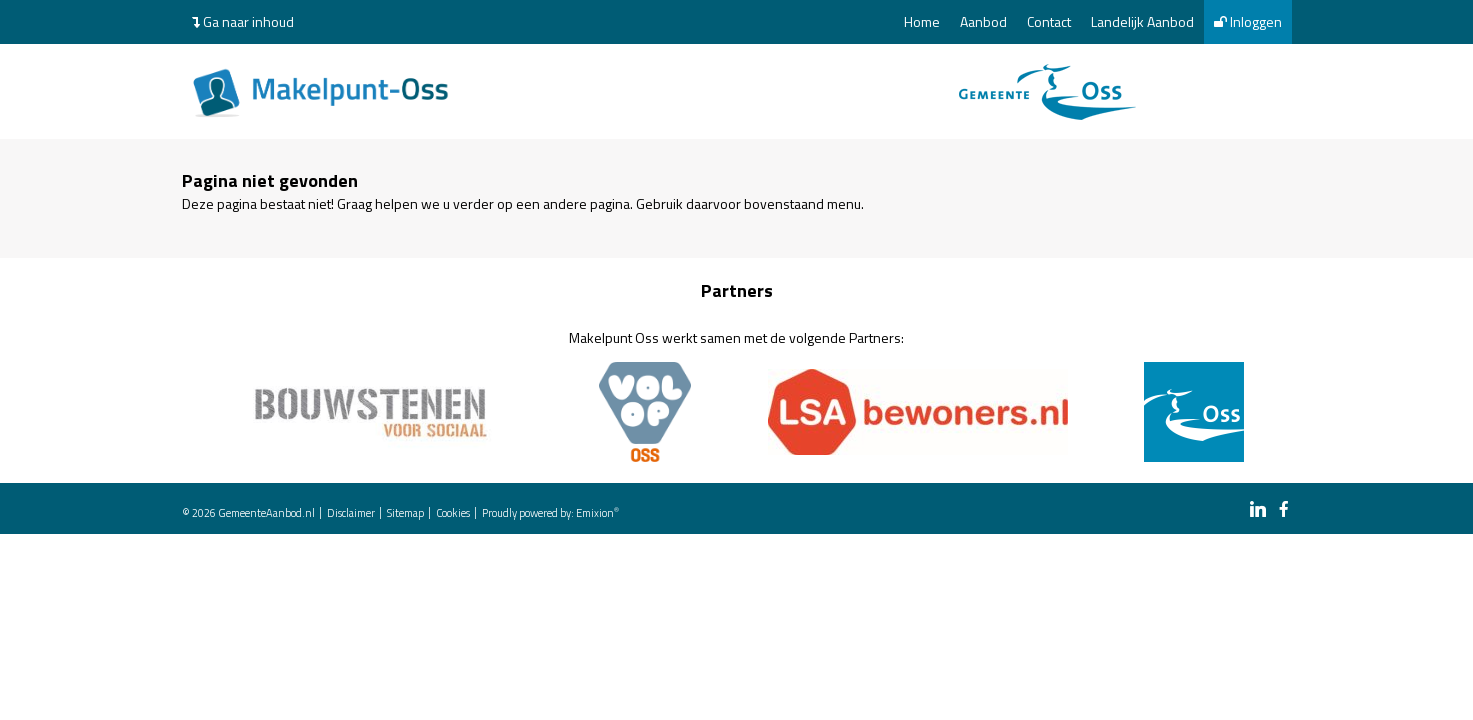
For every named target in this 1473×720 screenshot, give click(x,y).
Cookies (453, 513)
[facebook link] (1284, 510)
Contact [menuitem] (1049, 21)
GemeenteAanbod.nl (266, 513)
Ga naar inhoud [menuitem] (243, 21)
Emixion (595, 513)
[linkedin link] (1258, 510)
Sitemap (405, 513)
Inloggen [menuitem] (1248, 21)
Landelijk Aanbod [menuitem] (1142, 21)
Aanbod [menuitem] (983, 21)
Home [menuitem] (922, 21)
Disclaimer (351, 513)
